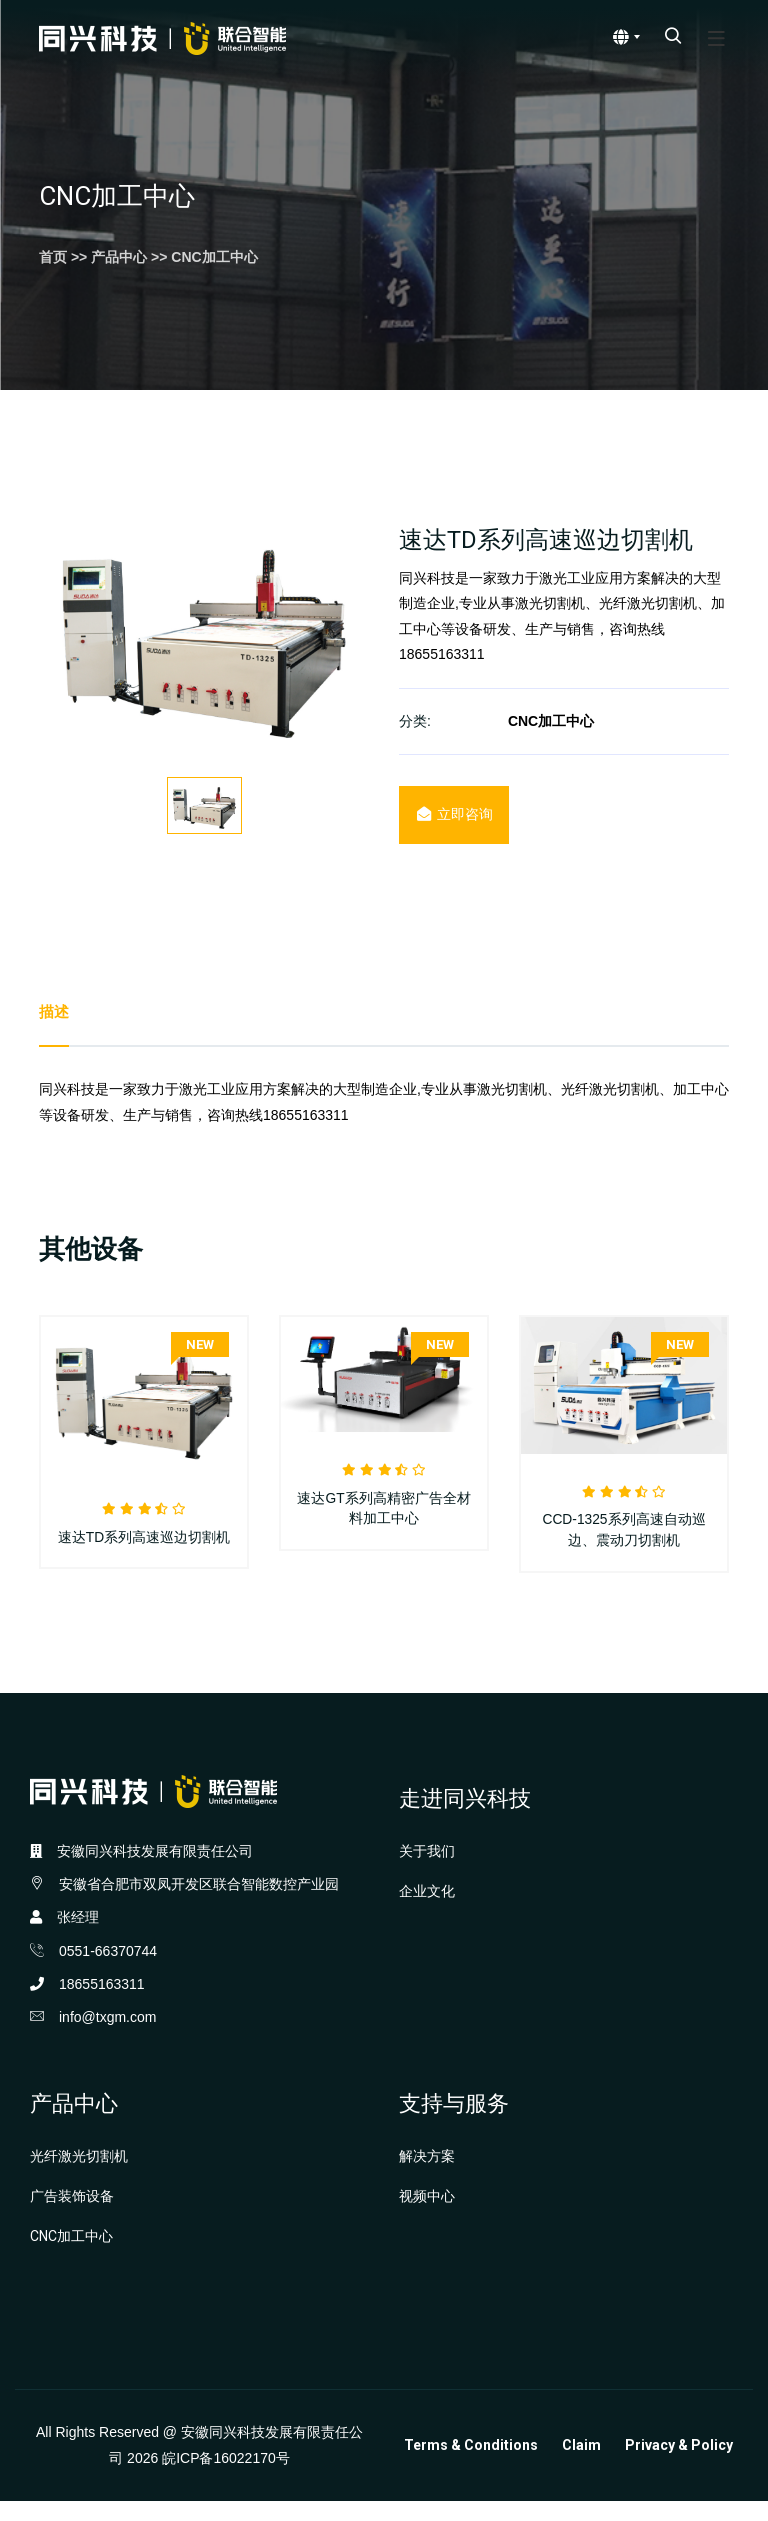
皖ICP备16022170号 (226, 2477)
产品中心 (119, 257)
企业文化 (427, 1911)
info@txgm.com (107, 2037)
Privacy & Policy (679, 2465)
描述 (55, 1012)
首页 (53, 257)
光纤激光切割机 (79, 2176)
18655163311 (102, 2004)
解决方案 (427, 2176)
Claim (581, 2465)
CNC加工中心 (214, 257)
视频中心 (427, 2216)
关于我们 (427, 1870)
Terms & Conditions (471, 2465)
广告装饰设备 (72, 2216)
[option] (204, 634)
